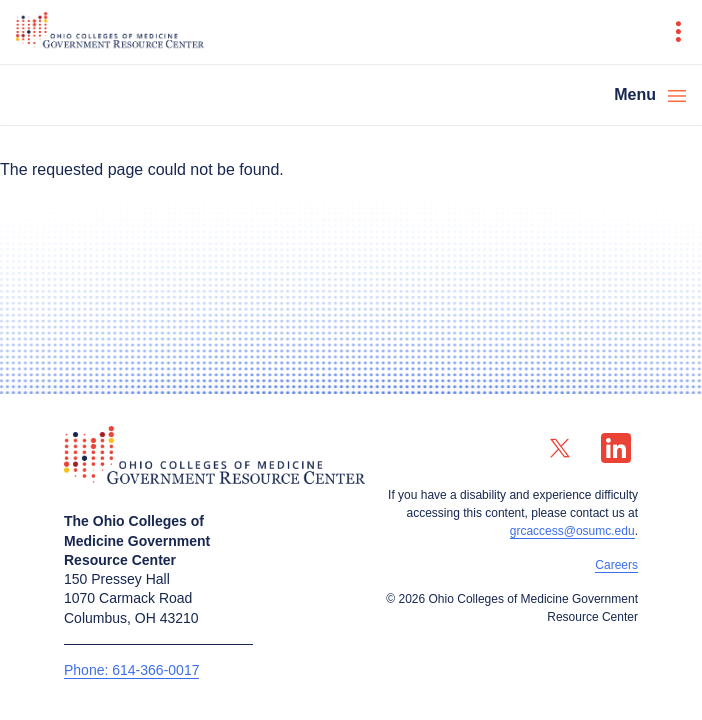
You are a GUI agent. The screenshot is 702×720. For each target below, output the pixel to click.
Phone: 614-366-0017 (131, 670)
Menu (635, 94)
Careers (616, 565)
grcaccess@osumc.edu (572, 531)
